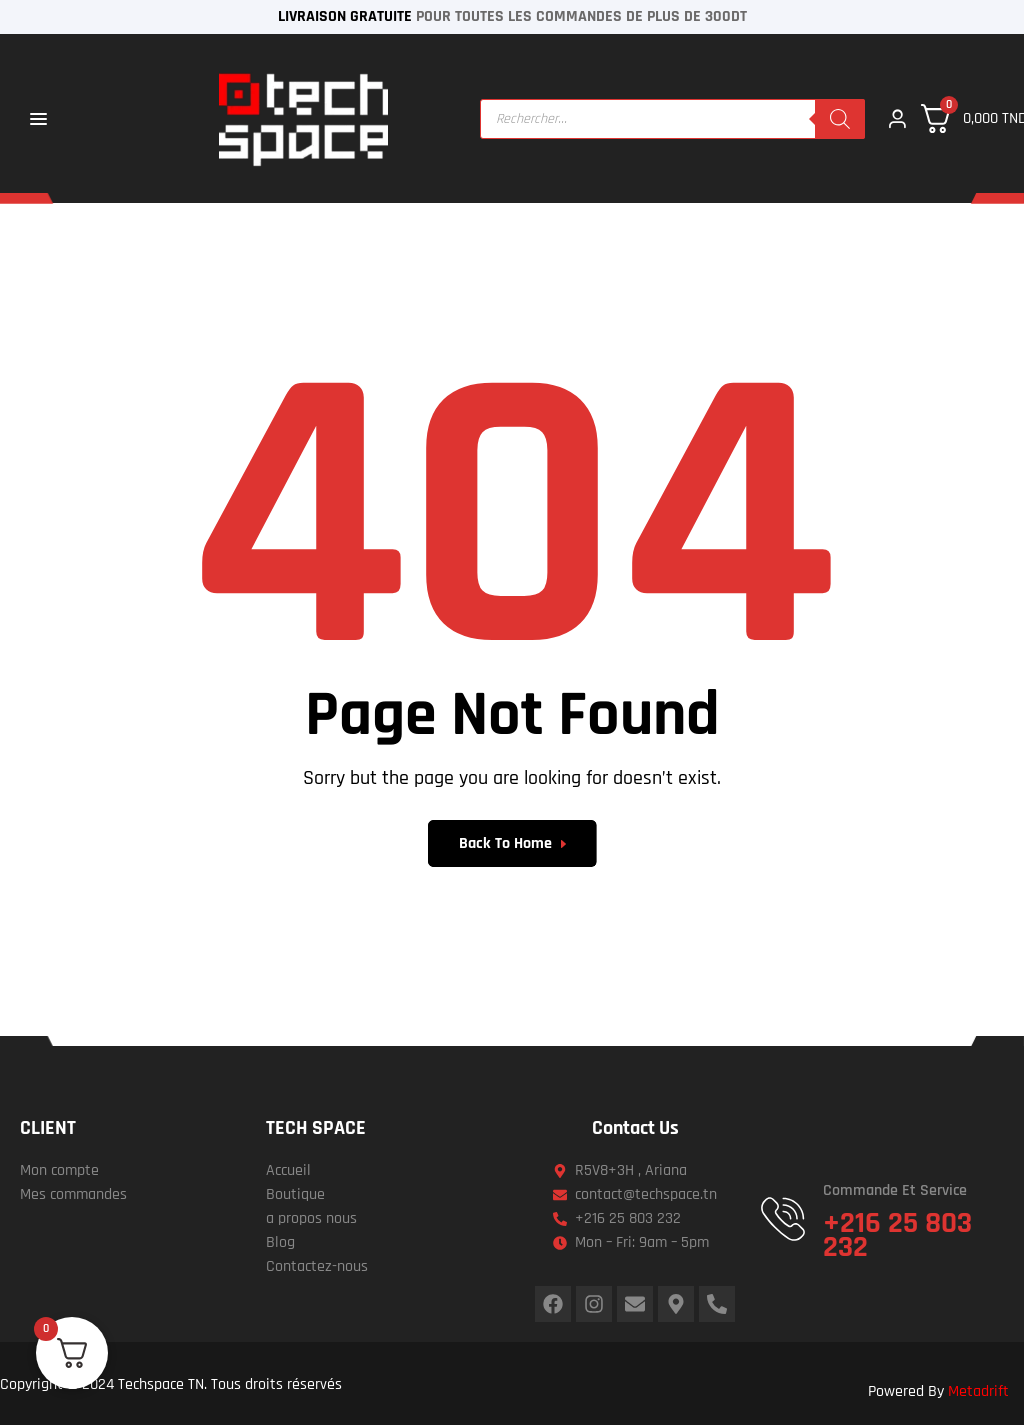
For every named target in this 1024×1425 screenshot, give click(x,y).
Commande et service (895, 1190)
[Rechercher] (840, 119)
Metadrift (978, 1391)
